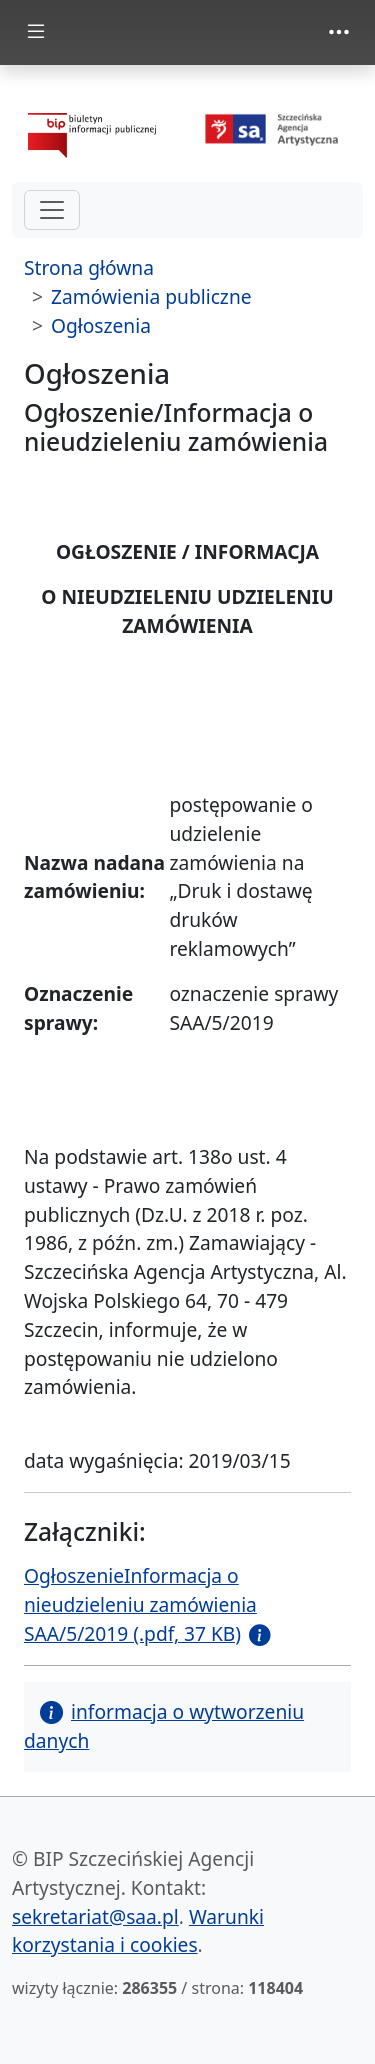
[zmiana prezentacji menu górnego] (339, 32)
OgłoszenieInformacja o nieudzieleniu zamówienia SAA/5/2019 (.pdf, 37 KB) (140, 1604)
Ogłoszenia (101, 325)
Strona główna (89, 267)
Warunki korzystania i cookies (138, 1931)
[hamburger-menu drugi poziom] (52, 210)
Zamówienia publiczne (151, 296)
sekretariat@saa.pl (95, 1916)
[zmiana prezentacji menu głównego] (36, 32)
